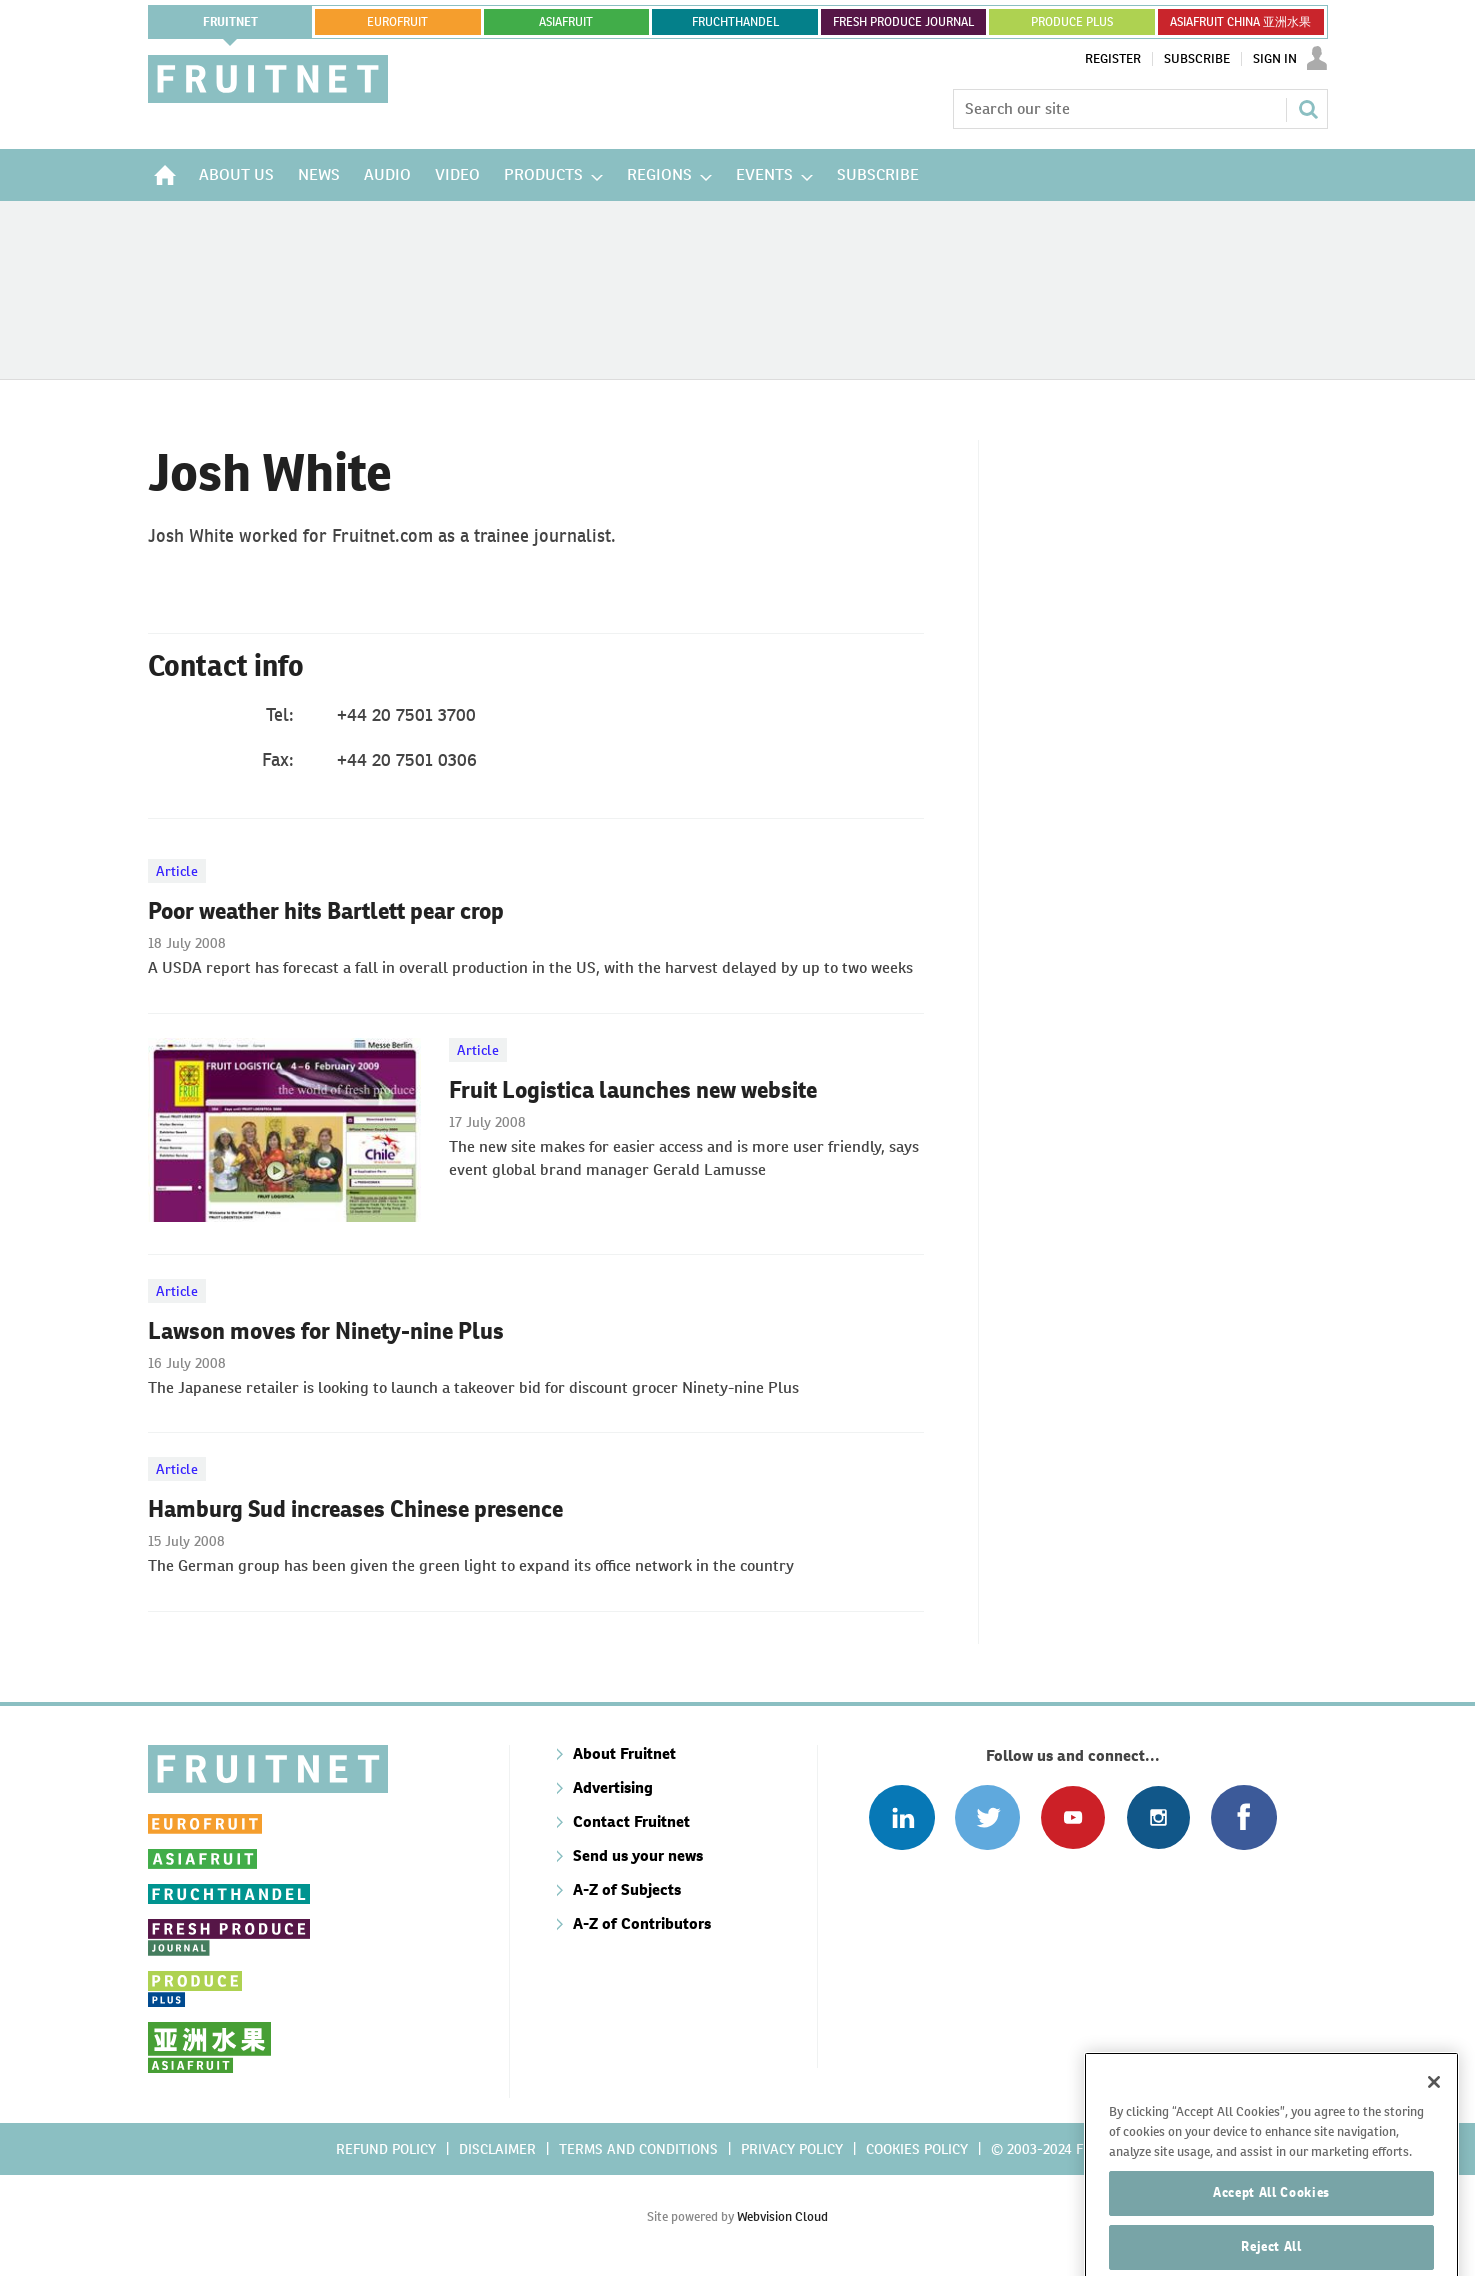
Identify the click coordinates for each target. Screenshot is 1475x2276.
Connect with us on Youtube (1072, 1817)
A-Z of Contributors (642, 1923)
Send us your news (638, 1855)
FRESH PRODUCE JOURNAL (903, 22)
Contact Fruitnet (631, 1821)
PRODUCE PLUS (1072, 22)
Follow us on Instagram (1158, 1817)
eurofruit (397, 22)
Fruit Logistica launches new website (633, 1090)
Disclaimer (497, 2149)
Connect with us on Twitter (987, 1817)
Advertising (613, 1787)
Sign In (1275, 59)
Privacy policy (792, 2149)
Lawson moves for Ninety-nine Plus (326, 1331)
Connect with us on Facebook (1243, 1817)
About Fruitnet (624, 1753)
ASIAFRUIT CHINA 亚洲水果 (1240, 22)
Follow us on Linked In (901, 1817)
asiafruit (566, 22)
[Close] (1434, 2118)
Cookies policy (917, 2149)
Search (1308, 109)
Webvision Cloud (782, 2216)
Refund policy (386, 2149)
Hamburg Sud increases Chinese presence (355, 1509)
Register (1113, 59)
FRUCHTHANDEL (735, 22)
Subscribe (1197, 59)
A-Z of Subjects (627, 1889)
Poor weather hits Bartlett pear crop (326, 911)
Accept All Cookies (1271, 2228)
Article (177, 871)
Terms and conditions (638, 2149)
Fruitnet (230, 22)
